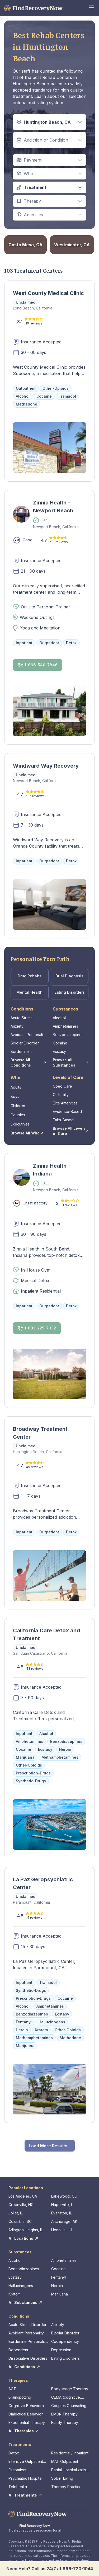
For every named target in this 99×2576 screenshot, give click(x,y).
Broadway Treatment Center (40, 1433)
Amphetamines (65, 1026)
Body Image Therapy (69, 2389)
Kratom (14, 2294)
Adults (16, 1087)
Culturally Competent (62, 1094)
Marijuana (59, 2294)
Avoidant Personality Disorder (28, 1034)
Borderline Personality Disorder (28, 1051)
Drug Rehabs (29, 976)
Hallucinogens (20, 2285)
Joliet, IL (15, 2213)
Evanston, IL (61, 2213)
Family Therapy (64, 2422)
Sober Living (62, 2478)
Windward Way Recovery (46, 766)
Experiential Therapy (26, 2422)
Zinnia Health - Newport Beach (53, 506)
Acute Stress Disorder (21, 1018)
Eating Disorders (69, 992)
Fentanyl (58, 2277)
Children (18, 1105)
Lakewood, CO (64, 2196)
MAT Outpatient (64, 2461)
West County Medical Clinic (48, 293)
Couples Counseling (68, 2405)
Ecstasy (59, 1051)
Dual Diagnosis (69, 976)
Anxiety (17, 1026)
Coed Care (62, 1086)
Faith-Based (63, 1120)
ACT (12, 2389)
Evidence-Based (67, 1111)
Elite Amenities (65, 1103)
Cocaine (60, 1043)
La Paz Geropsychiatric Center (43, 1883)
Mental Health (29, 992)
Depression (61, 2350)
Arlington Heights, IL (25, 2230)
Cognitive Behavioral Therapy (26, 2405)
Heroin (57, 2285)
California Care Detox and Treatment (46, 1634)
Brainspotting (19, 2397)
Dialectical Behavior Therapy (25, 2414)
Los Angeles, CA (22, 2196)
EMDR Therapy (64, 2414)
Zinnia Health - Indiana (51, 1170)
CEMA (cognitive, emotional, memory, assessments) (68, 2397)
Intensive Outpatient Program (25, 2461)
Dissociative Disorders (27, 2358)
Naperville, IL (62, 2204)
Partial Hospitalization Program (69, 2470)
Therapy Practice (66, 2486)
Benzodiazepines (68, 1034)
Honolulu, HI (61, 2230)
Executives (20, 1124)
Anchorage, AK (64, 2221)
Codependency (65, 2341)
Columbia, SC (20, 2221)
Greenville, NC (21, 2204)
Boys (15, 1096)
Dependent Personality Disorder (26, 2350)
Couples (18, 1115)
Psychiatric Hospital (25, 2478)
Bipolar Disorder (25, 1043)
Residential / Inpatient (69, 2453)
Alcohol (59, 1018)
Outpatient (17, 2470)
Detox (13, 2453)
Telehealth (17, 2486)
